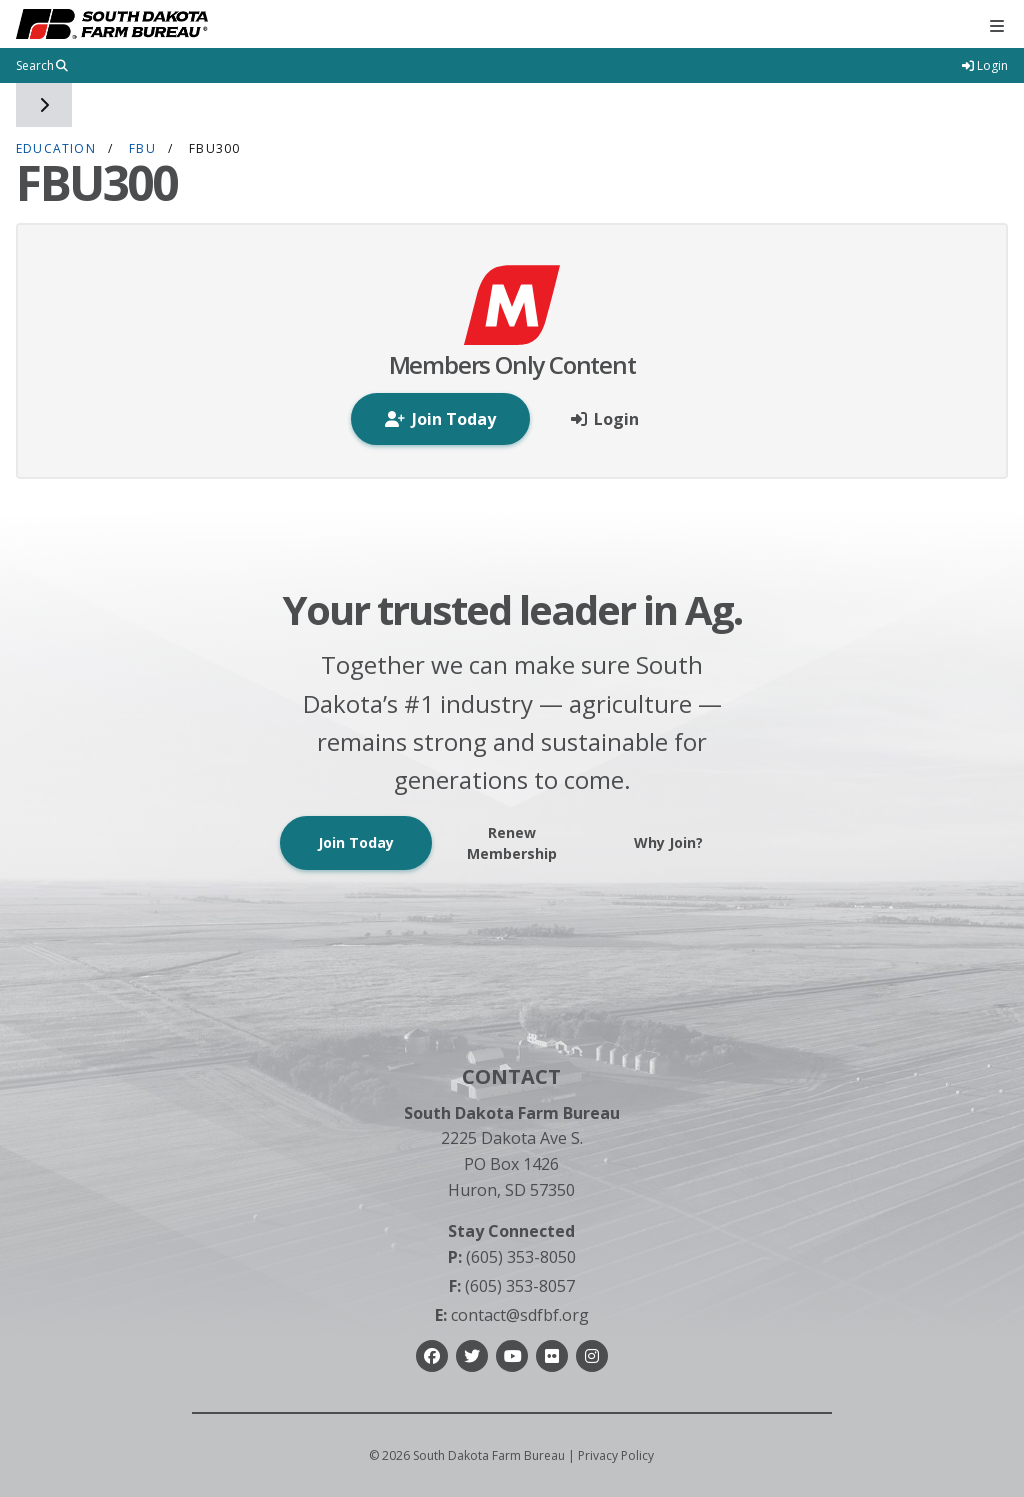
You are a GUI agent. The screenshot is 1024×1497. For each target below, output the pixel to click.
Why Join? (668, 842)
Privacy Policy (616, 1455)
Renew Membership (512, 843)
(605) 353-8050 (512, 1257)
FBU (142, 148)
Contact (511, 1076)
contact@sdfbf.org (512, 1315)
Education (56, 148)
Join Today (356, 842)
